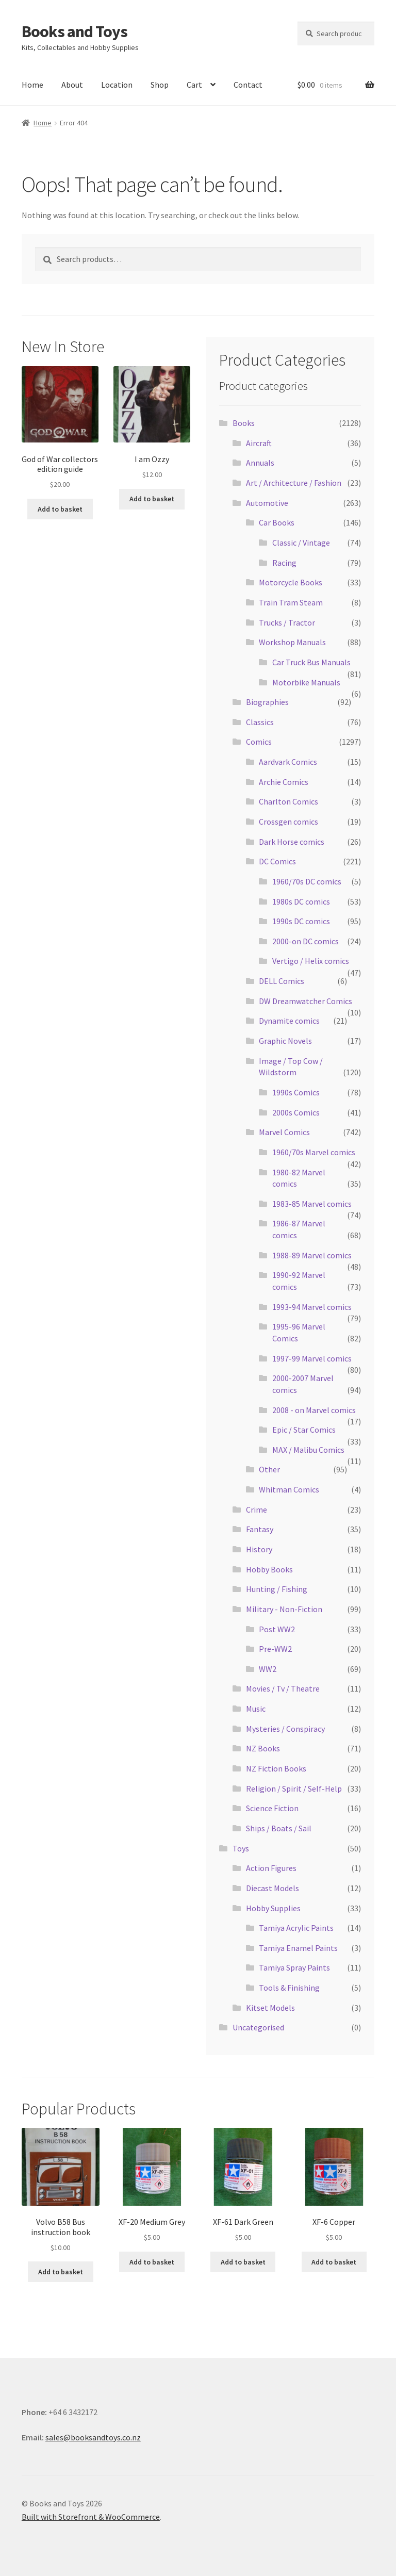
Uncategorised (258, 2027)
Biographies (267, 702)
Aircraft (259, 443)
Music (256, 1708)
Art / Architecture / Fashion (293, 483)
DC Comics (277, 861)
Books (244, 423)
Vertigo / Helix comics (310, 961)
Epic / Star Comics (304, 1429)
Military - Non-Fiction (284, 1609)
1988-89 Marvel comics (312, 1255)
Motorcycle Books (290, 582)
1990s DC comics (301, 921)
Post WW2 (277, 1629)
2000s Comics (296, 1112)
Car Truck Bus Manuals (311, 662)
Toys (241, 1848)
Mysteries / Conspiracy (285, 1729)
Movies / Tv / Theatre (283, 1688)
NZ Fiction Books (276, 1768)
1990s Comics (296, 1092)
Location (117, 84)
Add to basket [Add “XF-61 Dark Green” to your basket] (243, 2262)
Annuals (260, 462)
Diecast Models (272, 1888)
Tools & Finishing (289, 1987)
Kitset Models (270, 2008)
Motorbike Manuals (306, 682)
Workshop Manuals (292, 642)
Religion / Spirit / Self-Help (294, 1788)
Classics (260, 722)
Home (32, 84)
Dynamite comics (289, 1020)
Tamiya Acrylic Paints (296, 1928)
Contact (248, 84)
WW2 (267, 1669)
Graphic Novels (285, 1041)
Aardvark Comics (288, 762)
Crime (256, 1509)
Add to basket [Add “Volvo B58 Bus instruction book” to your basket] (60, 2271)
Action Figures (271, 1868)
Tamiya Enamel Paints (298, 1948)
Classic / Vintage (301, 542)
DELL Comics (281, 981)
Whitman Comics (289, 1489)
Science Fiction (272, 1808)
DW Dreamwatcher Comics (305, 1001)
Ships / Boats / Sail (278, 1828)
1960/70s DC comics (306, 881)
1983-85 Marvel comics (312, 1204)
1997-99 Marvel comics (312, 1358)
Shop (160, 84)
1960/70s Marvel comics (313, 1152)
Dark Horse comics (291, 841)
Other (269, 1469)
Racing (284, 562)
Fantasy (259, 1529)
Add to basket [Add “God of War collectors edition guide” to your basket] (60, 509)
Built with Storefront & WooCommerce (91, 2517)
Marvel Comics (284, 1132)
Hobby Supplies (273, 1908)
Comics (259, 741)
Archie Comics (283, 782)
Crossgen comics (288, 821)
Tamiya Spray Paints (294, 1967)
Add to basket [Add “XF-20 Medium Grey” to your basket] (151, 2262)
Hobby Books (269, 1569)
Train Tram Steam (291, 602)
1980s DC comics (301, 901)
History (259, 1549)
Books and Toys (74, 31)
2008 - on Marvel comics (314, 1410)
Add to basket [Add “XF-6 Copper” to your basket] (333, 2262)
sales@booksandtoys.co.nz (93, 2437)
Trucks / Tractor (287, 622)
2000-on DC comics (305, 941)
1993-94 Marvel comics (312, 1307)
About (72, 84)
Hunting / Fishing (276, 1589)
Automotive (267, 503)
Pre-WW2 (275, 1649)
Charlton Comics (288, 801)
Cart (194, 84)
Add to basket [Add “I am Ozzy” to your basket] (151, 498)
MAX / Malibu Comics (308, 1450)
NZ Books (263, 1748)
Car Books (276, 522)
